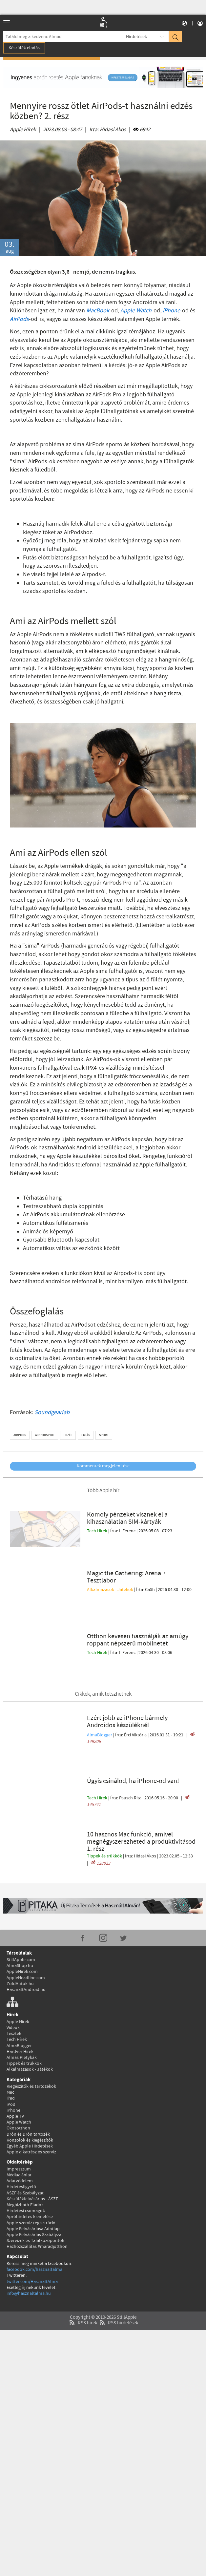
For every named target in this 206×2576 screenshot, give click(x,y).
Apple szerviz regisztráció (31, 2169)
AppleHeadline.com (26, 1924)
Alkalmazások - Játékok (110, 1577)
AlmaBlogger (100, 1690)
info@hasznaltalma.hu (29, 2239)
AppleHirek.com (22, 1918)
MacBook (97, 311)
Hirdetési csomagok (26, 2157)
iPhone (171, 311)
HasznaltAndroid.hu (26, 1935)
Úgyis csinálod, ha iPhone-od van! (133, 1727)
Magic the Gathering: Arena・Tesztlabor (127, 1565)
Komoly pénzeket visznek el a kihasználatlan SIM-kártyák (127, 1518)
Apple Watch (136, 311)
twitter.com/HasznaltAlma (32, 2227)
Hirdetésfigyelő (21, 2133)
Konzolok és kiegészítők (30, 2086)
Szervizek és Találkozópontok (35, 2186)
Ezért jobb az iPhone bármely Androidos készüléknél (127, 1677)
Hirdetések (136, 37)
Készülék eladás (24, 48)
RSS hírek (82, 2269)
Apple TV (15, 2062)
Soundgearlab (52, 1412)
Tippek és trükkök (105, 1802)
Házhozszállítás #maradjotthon (37, 2192)
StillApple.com (21, 1906)
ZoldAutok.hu (20, 1930)
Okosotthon (18, 2074)
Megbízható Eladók (25, 2151)
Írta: (108, 130)
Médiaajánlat (19, 2121)
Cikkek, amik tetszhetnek (103, 1650)
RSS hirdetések (118, 2269)
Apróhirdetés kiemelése (30, 2163)
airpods (19, 1435)
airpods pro (44, 1435)
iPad (11, 2044)
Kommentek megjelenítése (103, 1466)
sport (104, 1435)
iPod (11, 2050)
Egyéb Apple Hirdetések (30, 2092)
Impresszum (19, 2115)
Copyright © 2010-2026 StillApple (103, 2263)
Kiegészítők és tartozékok (31, 2032)
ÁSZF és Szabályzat (25, 2139)
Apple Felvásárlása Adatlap (33, 2175)
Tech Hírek (97, 1531)
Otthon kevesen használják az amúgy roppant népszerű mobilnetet (137, 1611)
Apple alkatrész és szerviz (31, 2098)
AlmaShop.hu (20, 1912)
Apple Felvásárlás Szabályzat (35, 2181)
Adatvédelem (20, 2127)
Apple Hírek (23, 130)
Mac (10, 2038)
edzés (68, 1435)
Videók (13, 1974)
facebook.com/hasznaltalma (34, 2215)
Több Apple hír (103, 1491)
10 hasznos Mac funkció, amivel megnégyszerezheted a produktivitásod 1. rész (141, 1787)
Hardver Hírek (20, 1997)
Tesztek (14, 1979)
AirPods (19, 319)
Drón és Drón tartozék (28, 2080)
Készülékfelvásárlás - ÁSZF (32, 2145)
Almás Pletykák (22, 2003)
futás (85, 1435)
